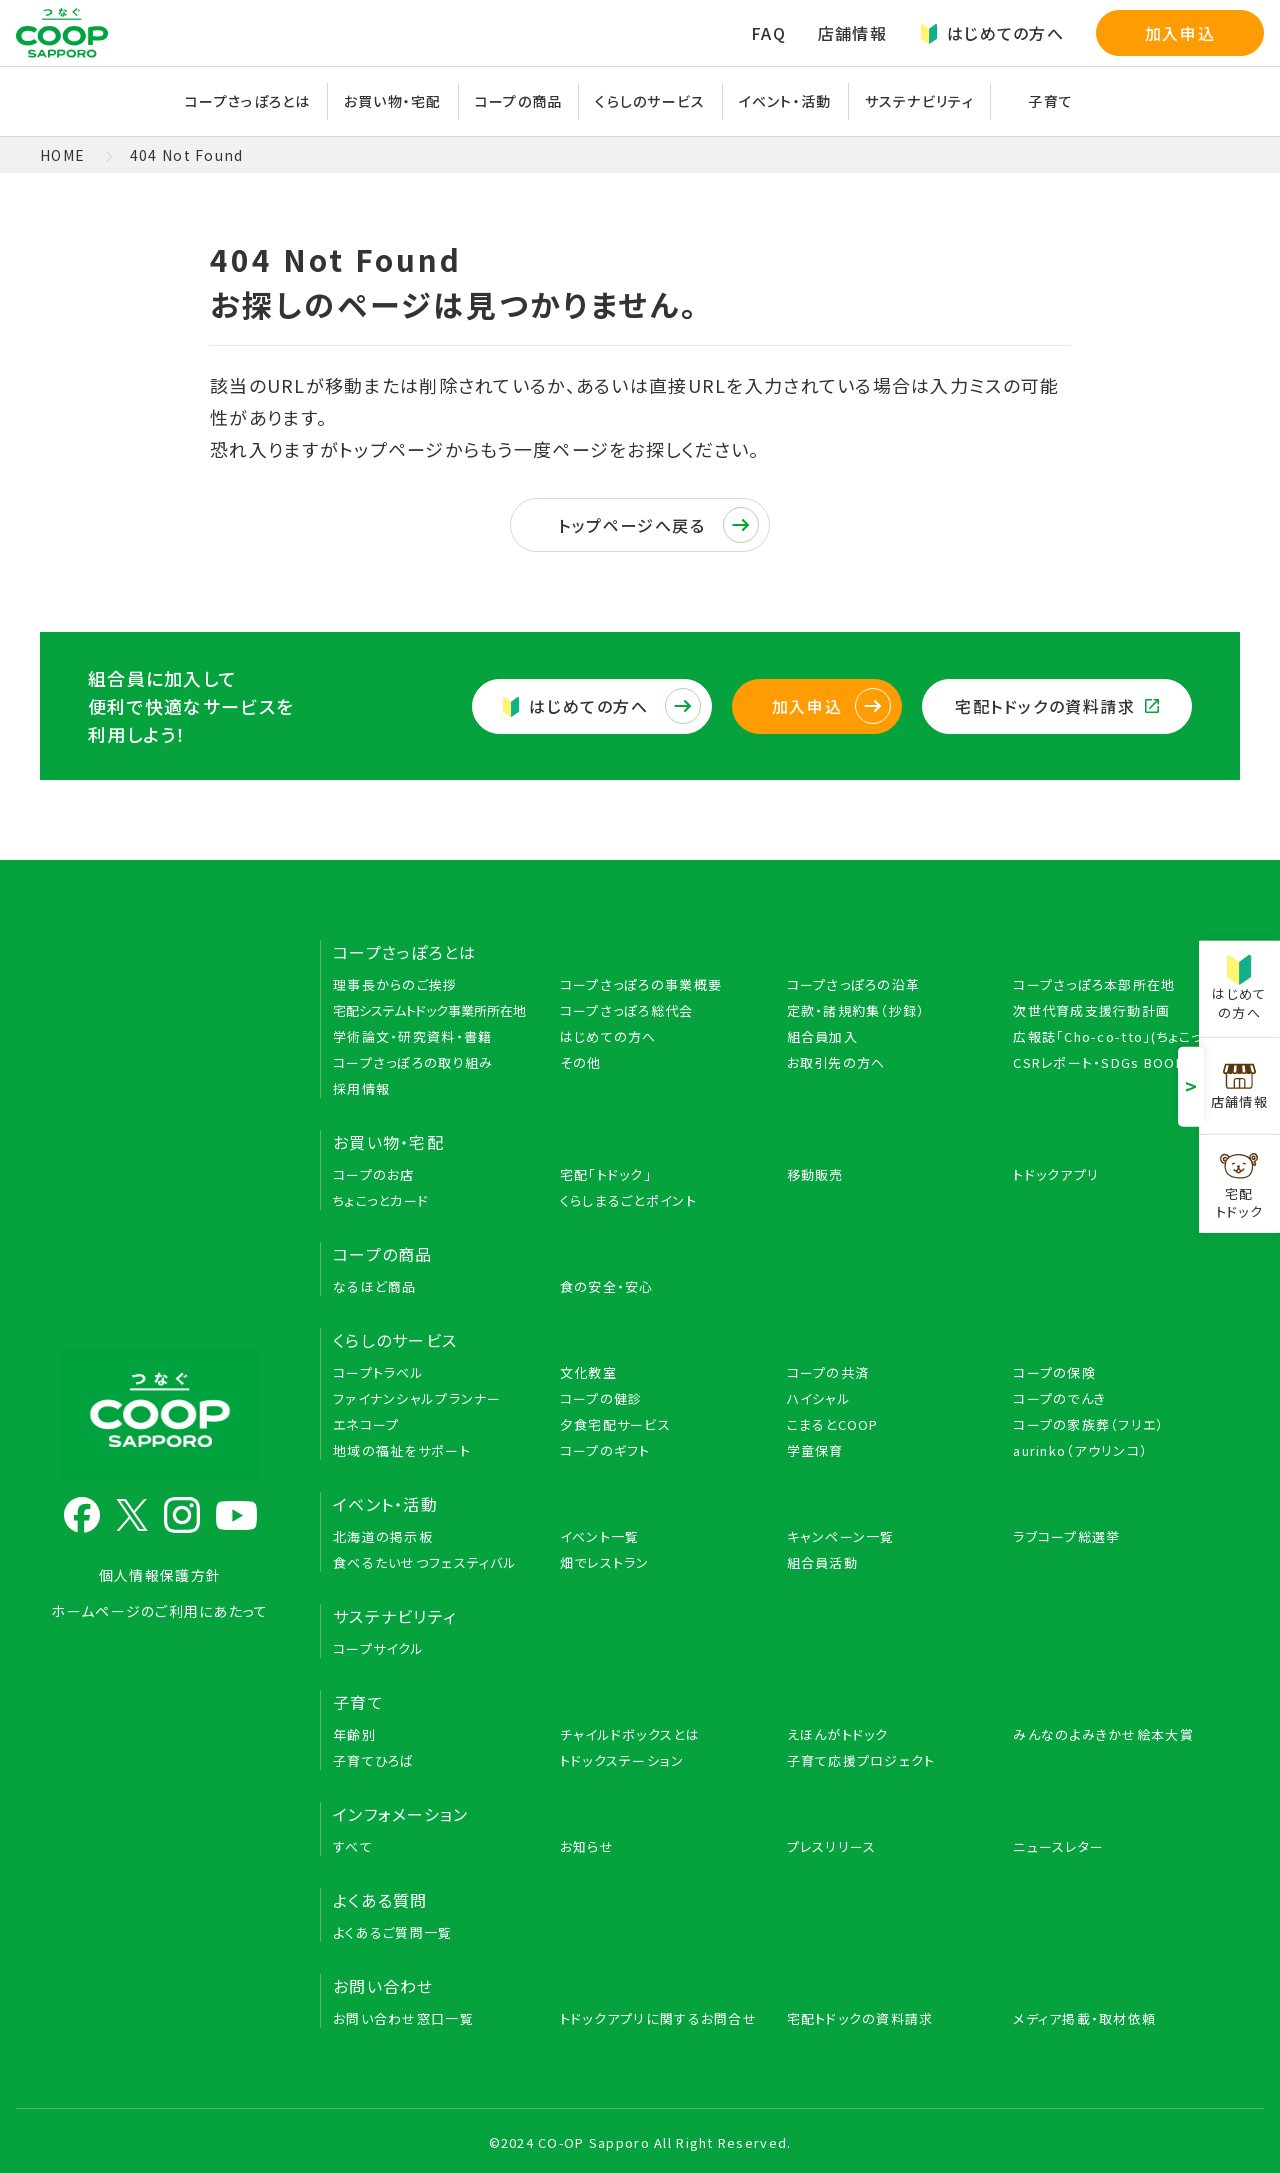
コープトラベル (378, 1372)
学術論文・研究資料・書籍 (412, 1036)
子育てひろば (374, 1760)
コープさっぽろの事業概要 (641, 984)
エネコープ (366, 1424)
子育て (1050, 101)
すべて (353, 1846)
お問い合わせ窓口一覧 (403, 2018)
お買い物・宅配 (393, 101)
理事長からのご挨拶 (395, 984)
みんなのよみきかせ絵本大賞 (1103, 1734)
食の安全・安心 (607, 1286)
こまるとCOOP (833, 1424)
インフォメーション (401, 1814)
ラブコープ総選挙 (1066, 1536)
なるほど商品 (375, 1286)
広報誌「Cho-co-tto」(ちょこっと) (1116, 1036)
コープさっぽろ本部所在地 (1094, 984)
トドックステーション (622, 1760)
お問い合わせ (383, 1986)
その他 (581, 1062)
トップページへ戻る (658, 525)
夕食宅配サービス (615, 1424)
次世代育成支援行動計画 (1091, 1010)
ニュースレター (1058, 1846)
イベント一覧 (600, 1536)
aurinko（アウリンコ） (1080, 1450)
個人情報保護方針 (160, 1575)
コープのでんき (1059, 1398)
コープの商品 (519, 101)
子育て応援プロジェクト (861, 1760)
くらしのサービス (650, 101)
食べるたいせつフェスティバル (425, 1562)
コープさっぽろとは (248, 101)
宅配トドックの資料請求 (1057, 706)
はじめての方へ (991, 33)
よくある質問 (380, 1900)
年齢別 (354, 1734)
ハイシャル (819, 1398)
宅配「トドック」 (606, 1174)
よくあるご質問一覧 (393, 1932)
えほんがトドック (838, 1734)
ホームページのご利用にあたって (159, 1611)
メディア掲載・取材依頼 (1084, 2018)
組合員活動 (822, 1562)
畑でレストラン (605, 1562)
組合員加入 (822, 1036)
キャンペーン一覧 (841, 1536)
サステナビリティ (919, 101)
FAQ (768, 33)
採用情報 (361, 1088)
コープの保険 (1054, 1372)
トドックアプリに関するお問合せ (658, 2018)
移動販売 (815, 1174)
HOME (62, 155)
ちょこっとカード (381, 1200)
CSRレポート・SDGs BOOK (1099, 1062)
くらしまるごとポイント (628, 1200)
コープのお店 (374, 1174)
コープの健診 (601, 1398)
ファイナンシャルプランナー (417, 1398)
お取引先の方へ (836, 1062)
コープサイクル (378, 1648)
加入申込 (1180, 33)
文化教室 (588, 1372)
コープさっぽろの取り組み (413, 1062)
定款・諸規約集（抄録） (856, 1010)
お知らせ (587, 1846)
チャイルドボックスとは (630, 1734)
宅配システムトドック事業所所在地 (429, 1010)
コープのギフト (605, 1450)
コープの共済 (828, 1372)
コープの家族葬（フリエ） (1088, 1424)
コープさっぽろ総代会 (627, 1010)
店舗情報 (852, 33)
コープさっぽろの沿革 (854, 984)
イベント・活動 (785, 101)
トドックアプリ (1056, 1174)
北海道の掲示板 (383, 1536)
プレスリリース (832, 1846)
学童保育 (815, 1450)
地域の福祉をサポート (402, 1450)
